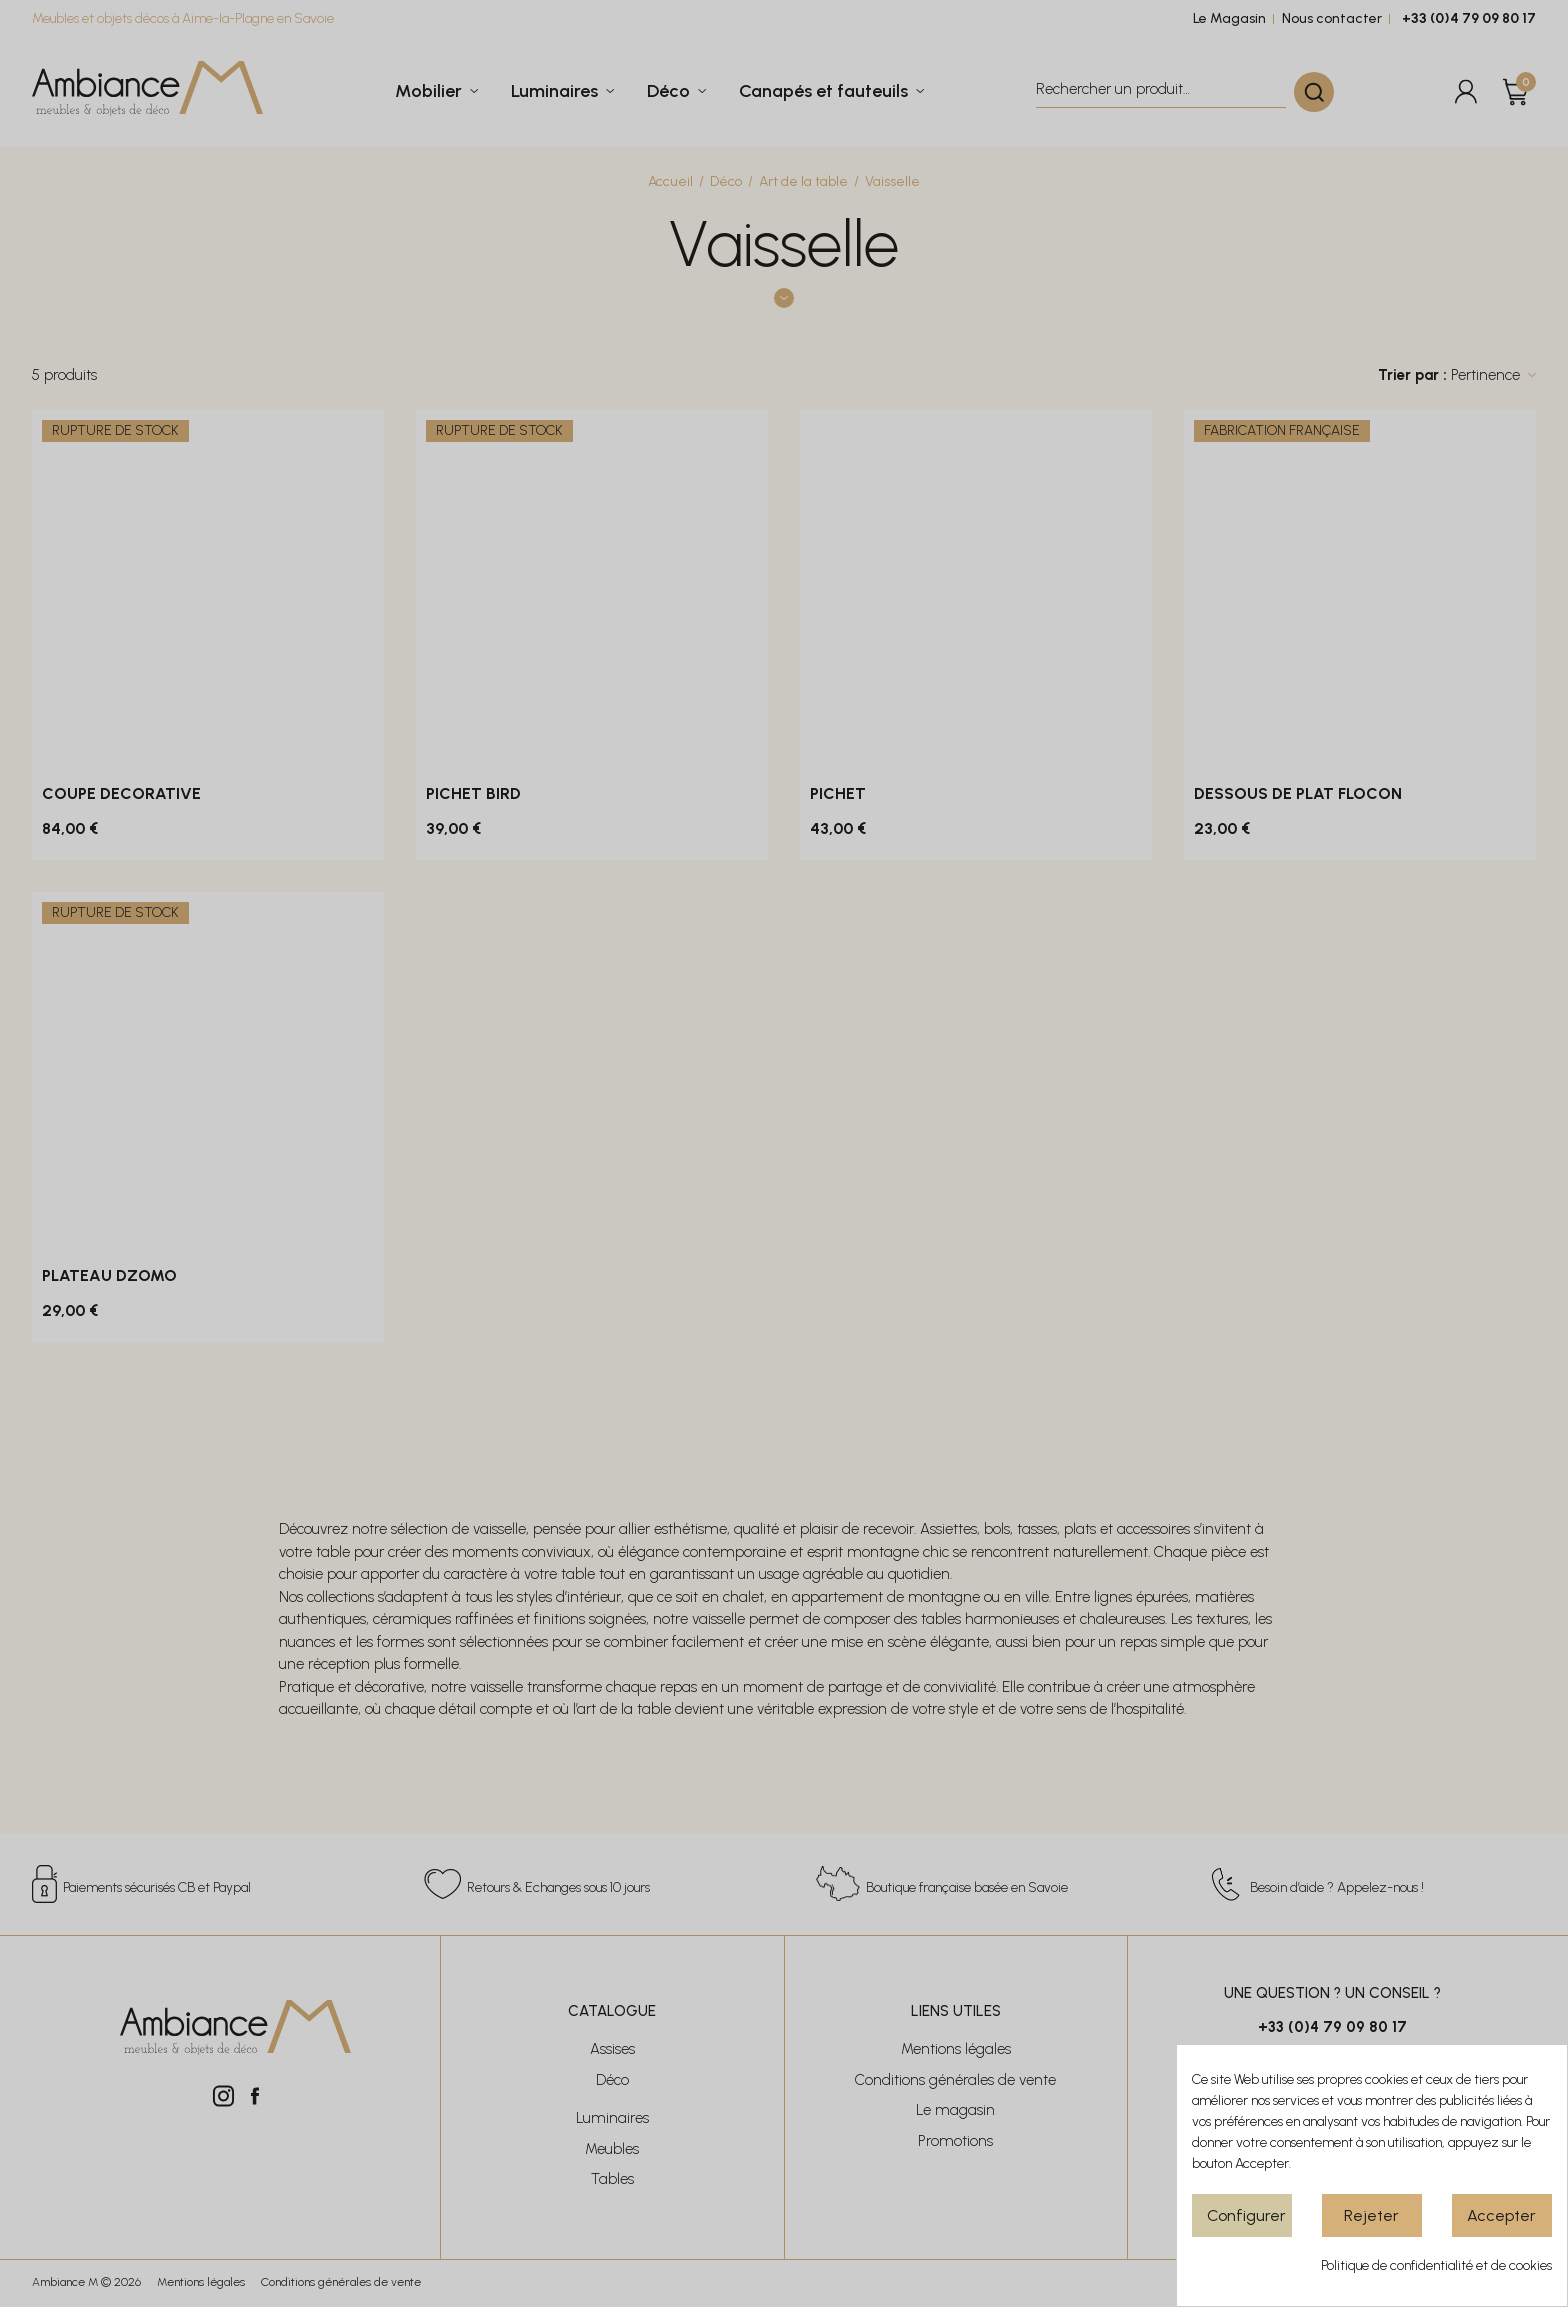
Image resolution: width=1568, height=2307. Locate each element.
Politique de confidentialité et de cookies (1436, 2265)
